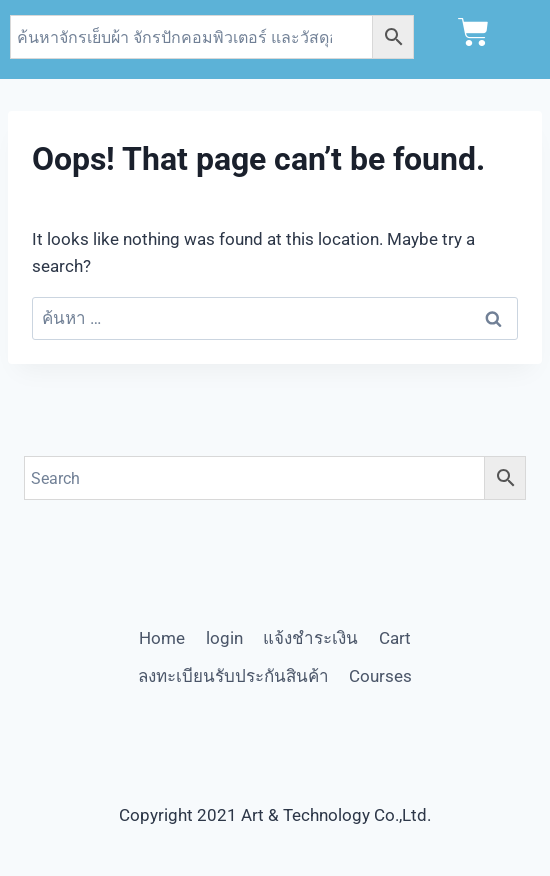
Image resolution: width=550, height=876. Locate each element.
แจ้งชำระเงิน (310, 638)
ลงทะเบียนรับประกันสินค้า (233, 676)
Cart (395, 638)
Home (162, 638)
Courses (380, 676)
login (224, 638)
